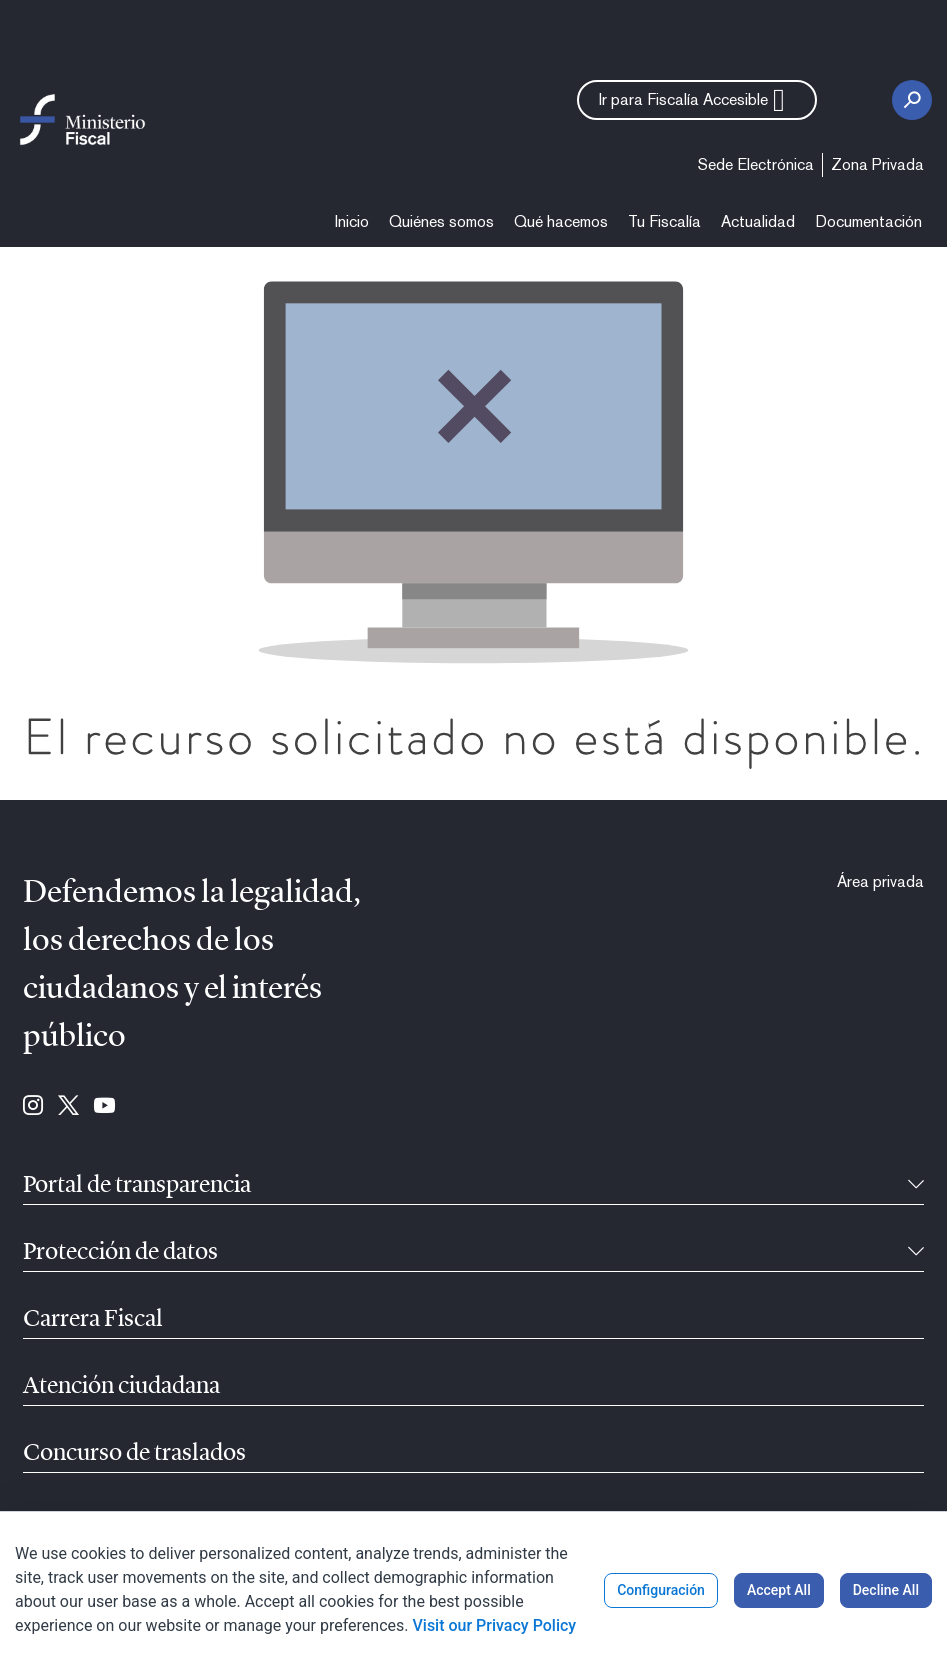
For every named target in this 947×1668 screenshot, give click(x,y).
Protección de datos (120, 1253)
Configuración (661, 1590)
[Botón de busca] (912, 100)
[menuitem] (756, 165)
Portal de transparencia (137, 1186)
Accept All (779, 1590)
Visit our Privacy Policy (494, 1625)
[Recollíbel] (916, 1186)
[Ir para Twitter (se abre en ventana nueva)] (68, 1107)
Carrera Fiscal (93, 1320)
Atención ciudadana (121, 1387)
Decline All (886, 1590)
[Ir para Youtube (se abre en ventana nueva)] (104, 1107)
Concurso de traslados (134, 1454)
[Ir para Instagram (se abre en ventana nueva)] (33, 1107)
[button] (697, 100)
